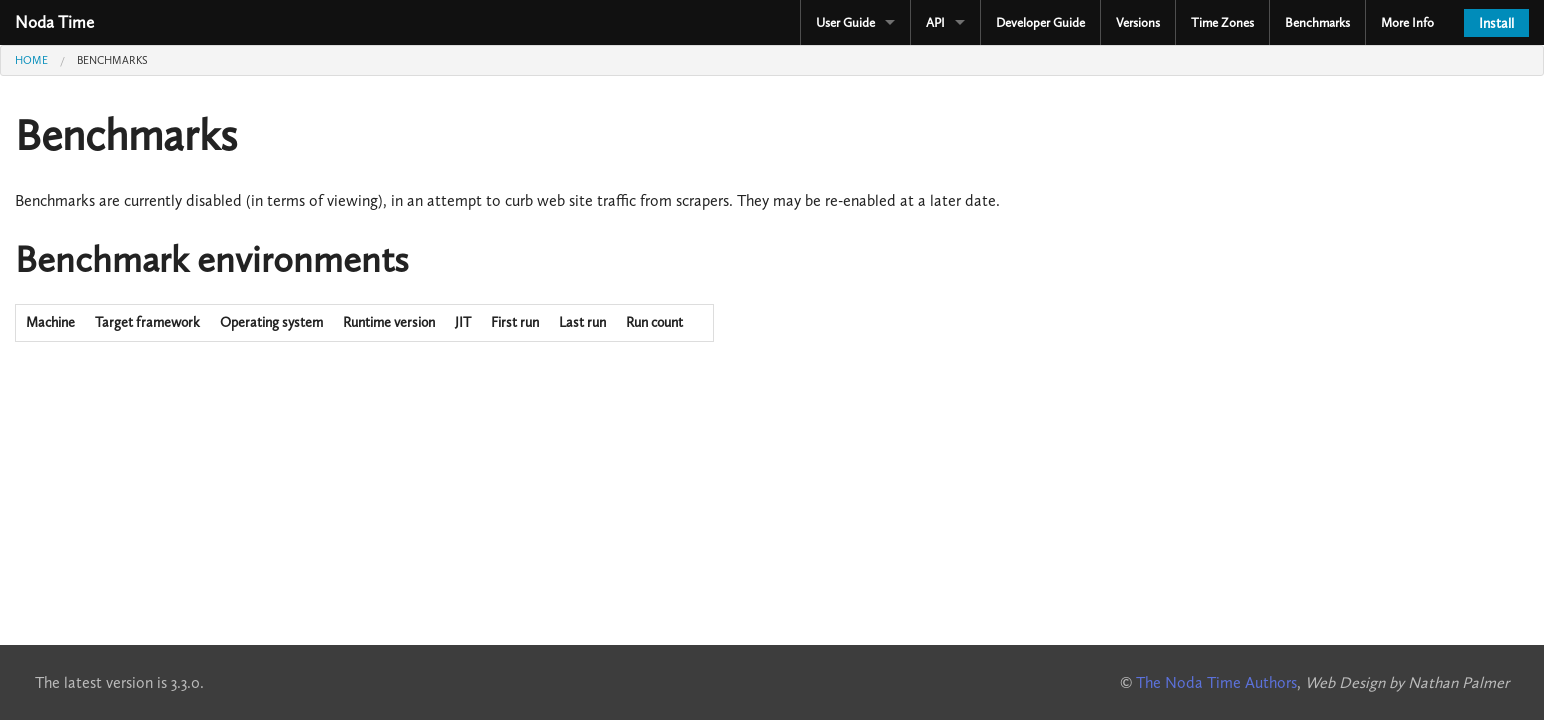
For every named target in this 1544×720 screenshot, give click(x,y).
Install (1496, 23)
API (935, 22)
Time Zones (1222, 22)
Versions (1138, 22)
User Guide (845, 22)
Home (31, 60)
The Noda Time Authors (1216, 682)
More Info (1407, 22)
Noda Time (54, 22)
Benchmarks (1317, 22)
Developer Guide (1040, 22)
